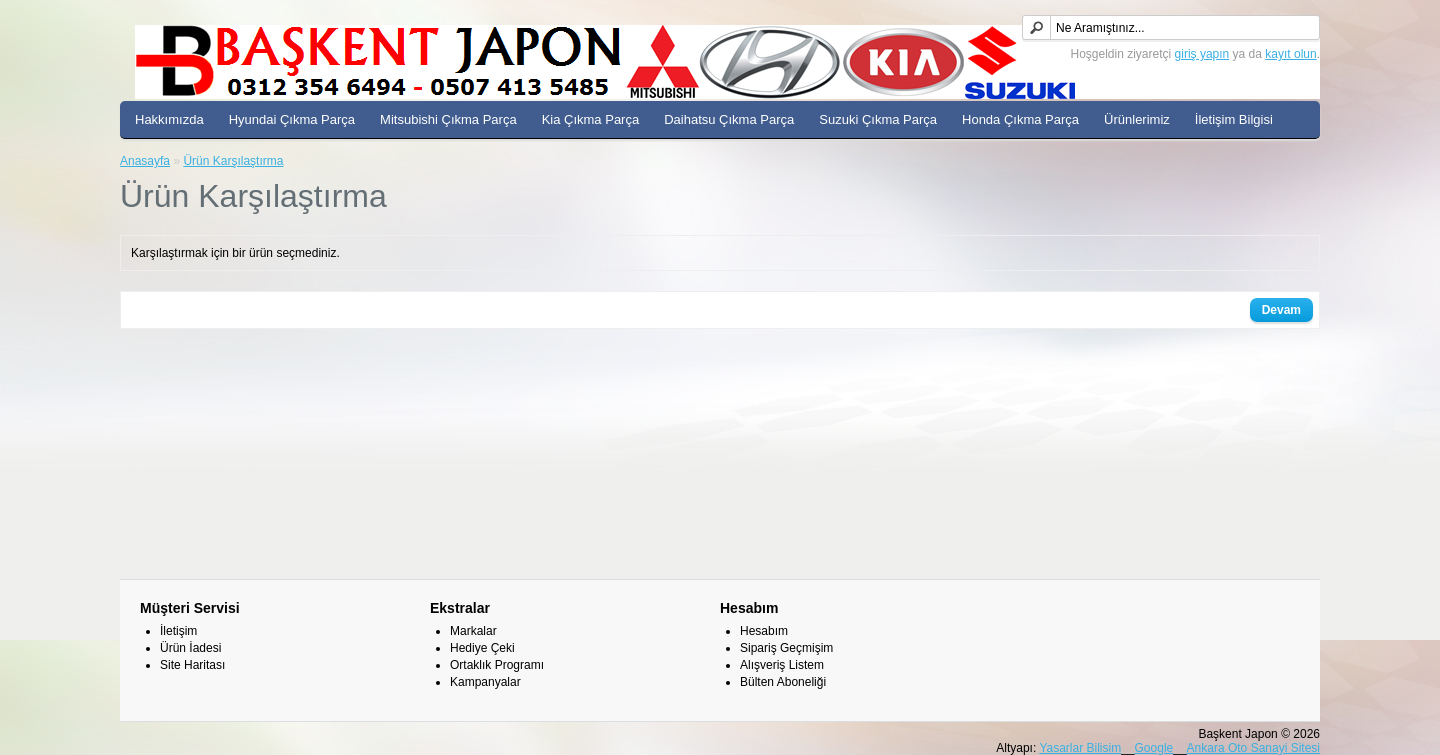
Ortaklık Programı (497, 665)
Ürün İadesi (190, 648)
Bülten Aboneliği (783, 682)
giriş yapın (1202, 54)
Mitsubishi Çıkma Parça (448, 119)
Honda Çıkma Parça (1020, 119)
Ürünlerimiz (1137, 119)
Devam (1281, 310)
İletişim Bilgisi (1234, 119)
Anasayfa (145, 161)
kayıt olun (1290, 54)
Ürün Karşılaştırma (233, 161)
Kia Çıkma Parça (591, 119)
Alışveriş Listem (782, 665)
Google (1154, 748)
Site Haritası (192, 665)
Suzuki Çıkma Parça (878, 119)
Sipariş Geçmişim (786, 648)
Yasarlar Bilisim (1080, 748)
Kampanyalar (485, 682)
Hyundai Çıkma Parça (292, 119)
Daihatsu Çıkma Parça (729, 119)
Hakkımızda (169, 119)
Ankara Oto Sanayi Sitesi (1253, 748)
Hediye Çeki (482, 648)
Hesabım (764, 631)
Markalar (473, 631)
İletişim (178, 631)
